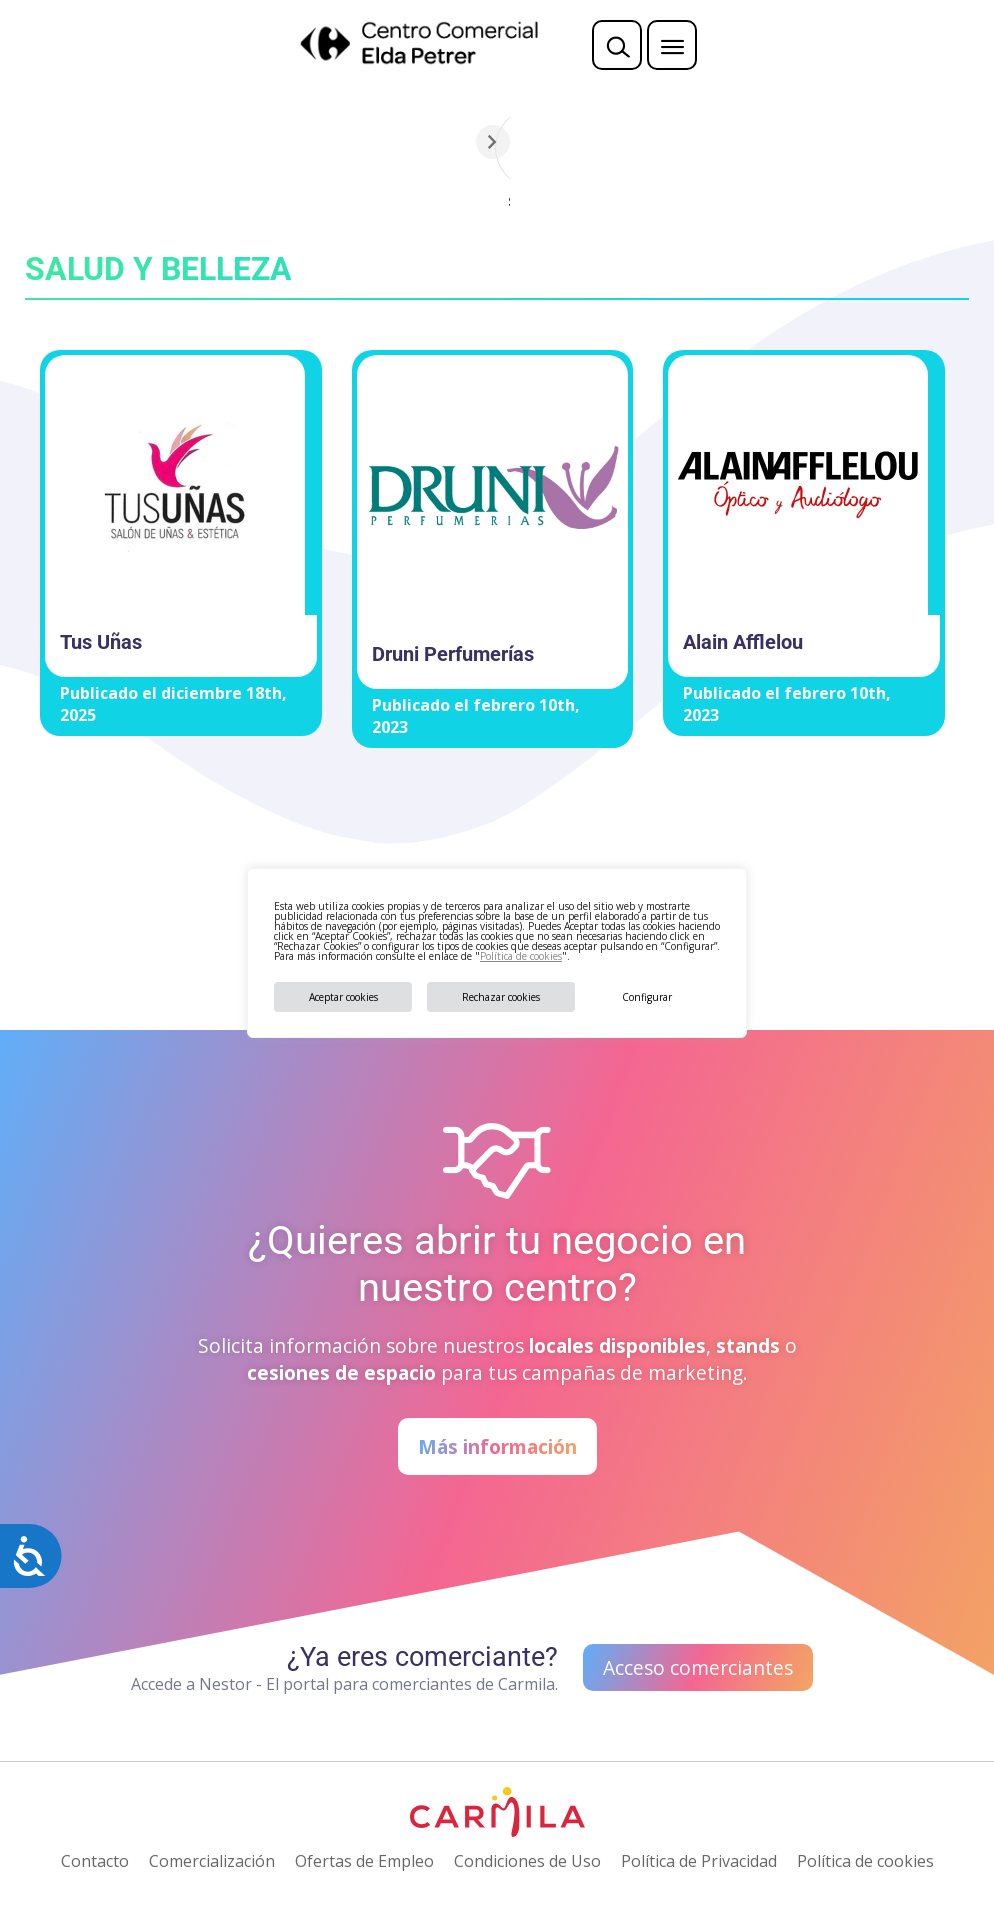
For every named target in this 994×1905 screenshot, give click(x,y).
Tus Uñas (101, 642)
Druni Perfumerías (453, 654)
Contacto (95, 1861)
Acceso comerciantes (698, 1667)
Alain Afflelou (743, 642)
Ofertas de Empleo (364, 1861)
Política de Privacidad (699, 1861)
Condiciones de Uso (527, 1861)
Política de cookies (521, 956)
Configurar (647, 997)
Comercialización (212, 1861)
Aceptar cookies (343, 997)
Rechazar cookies (501, 997)
